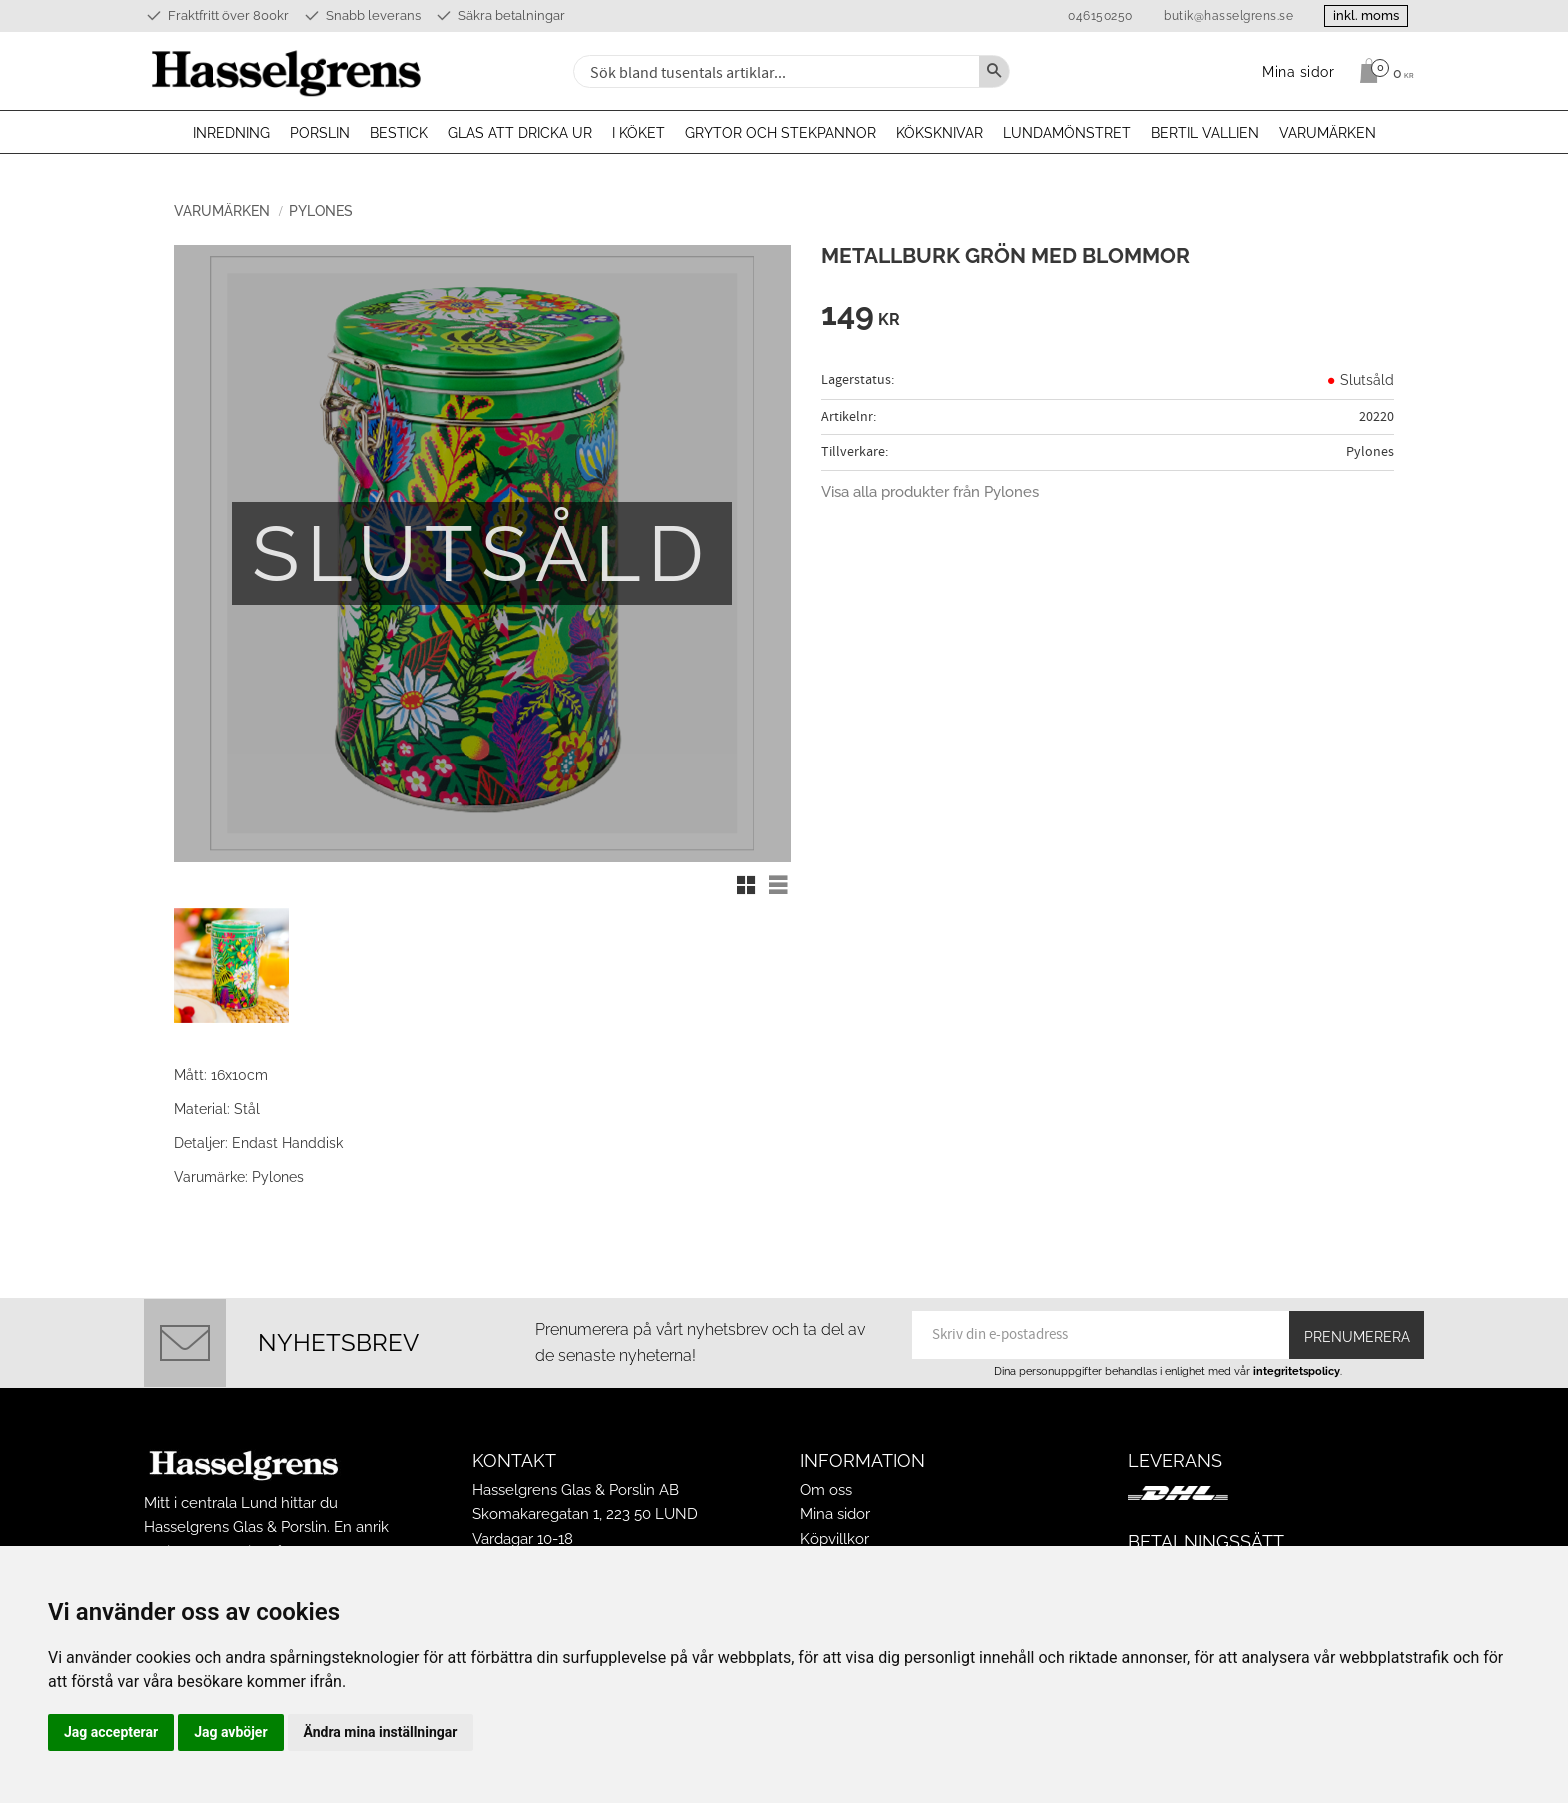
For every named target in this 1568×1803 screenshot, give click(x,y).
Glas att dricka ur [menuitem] (520, 133)
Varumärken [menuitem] (1327, 133)
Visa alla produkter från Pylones (930, 492)
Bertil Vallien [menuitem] (1205, 133)
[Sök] (994, 71)
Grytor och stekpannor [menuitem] (780, 133)
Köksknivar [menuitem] (939, 133)
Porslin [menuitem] (320, 133)
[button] (746, 885)
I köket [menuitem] (638, 133)
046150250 (1100, 16)
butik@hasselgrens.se (1228, 16)
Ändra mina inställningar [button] (381, 1732)
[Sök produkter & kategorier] (774, 71)
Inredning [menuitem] (231, 133)
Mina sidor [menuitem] (1298, 71)
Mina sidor (835, 1514)
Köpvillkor (834, 1539)
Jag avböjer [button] (230, 1732)
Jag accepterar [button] (111, 1732)
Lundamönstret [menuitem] (1067, 133)
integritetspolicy (1296, 1371)
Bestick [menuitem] (399, 133)
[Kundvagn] (1381, 71)
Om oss (826, 1490)
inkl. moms (1366, 15)
